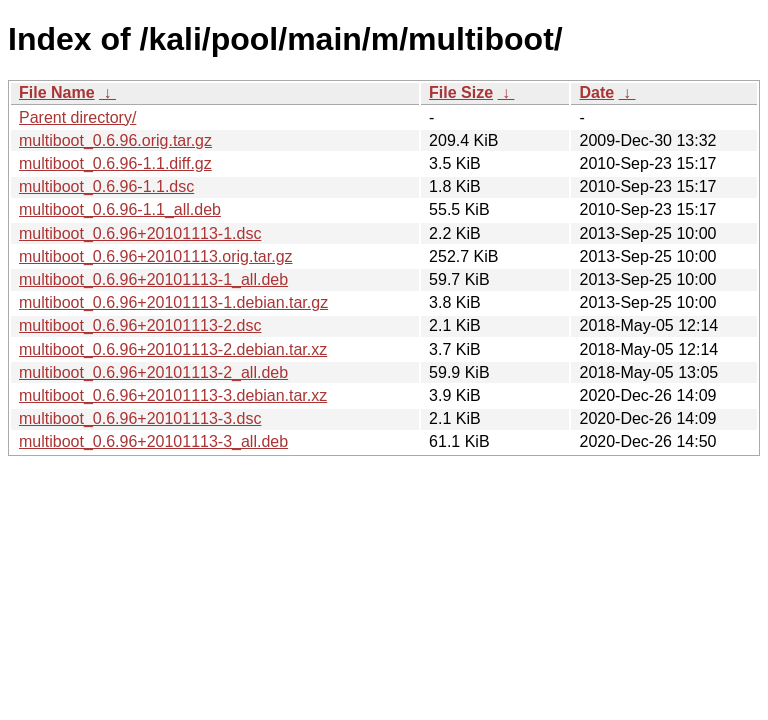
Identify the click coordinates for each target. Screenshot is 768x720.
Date (596, 92)
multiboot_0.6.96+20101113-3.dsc (140, 418)
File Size (461, 92)
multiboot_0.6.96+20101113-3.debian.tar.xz (173, 395)
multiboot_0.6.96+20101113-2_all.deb (153, 372)
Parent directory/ (77, 117)
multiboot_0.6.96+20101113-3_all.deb (153, 441)
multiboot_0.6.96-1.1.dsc (106, 186)
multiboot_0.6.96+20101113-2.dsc (140, 325)
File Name (57, 92)
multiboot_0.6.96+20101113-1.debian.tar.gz (173, 302)
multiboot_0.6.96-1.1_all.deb (120, 209)
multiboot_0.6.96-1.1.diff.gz (115, 163)
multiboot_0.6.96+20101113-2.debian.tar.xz (173, 349)
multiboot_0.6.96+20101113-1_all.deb (153, 279)
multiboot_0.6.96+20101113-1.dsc (140, 233)
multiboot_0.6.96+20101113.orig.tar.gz (156, 256)
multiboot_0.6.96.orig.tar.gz (115, 140)
